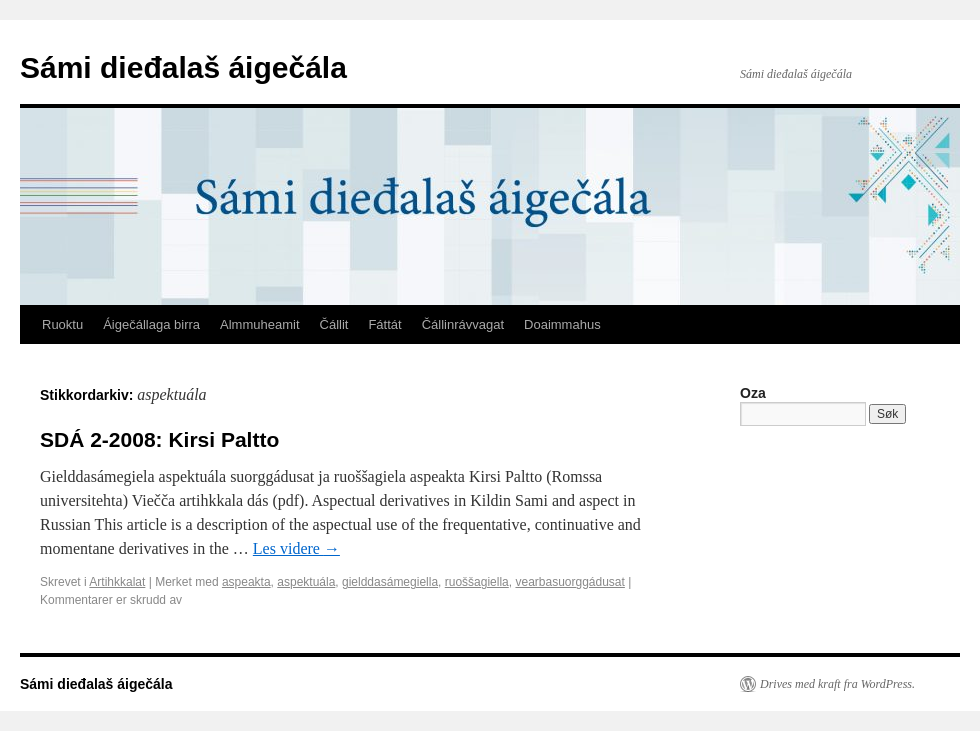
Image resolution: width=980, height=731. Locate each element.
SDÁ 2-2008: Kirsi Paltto (159, 439)
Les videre (296, 548)
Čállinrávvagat (463, 324)
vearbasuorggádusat (569, 582)
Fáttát (384, 324)
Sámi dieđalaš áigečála (183, 67)
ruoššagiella (477, 582)
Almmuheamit (259, 324)
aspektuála (306, 582)
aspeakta (246, 582)
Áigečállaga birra (151, 324)
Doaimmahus (562, 324)
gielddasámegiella (390, 582)
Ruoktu (62, 324)
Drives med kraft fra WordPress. (837, 684)
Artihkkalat (117, 582)
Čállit (334, 324)
